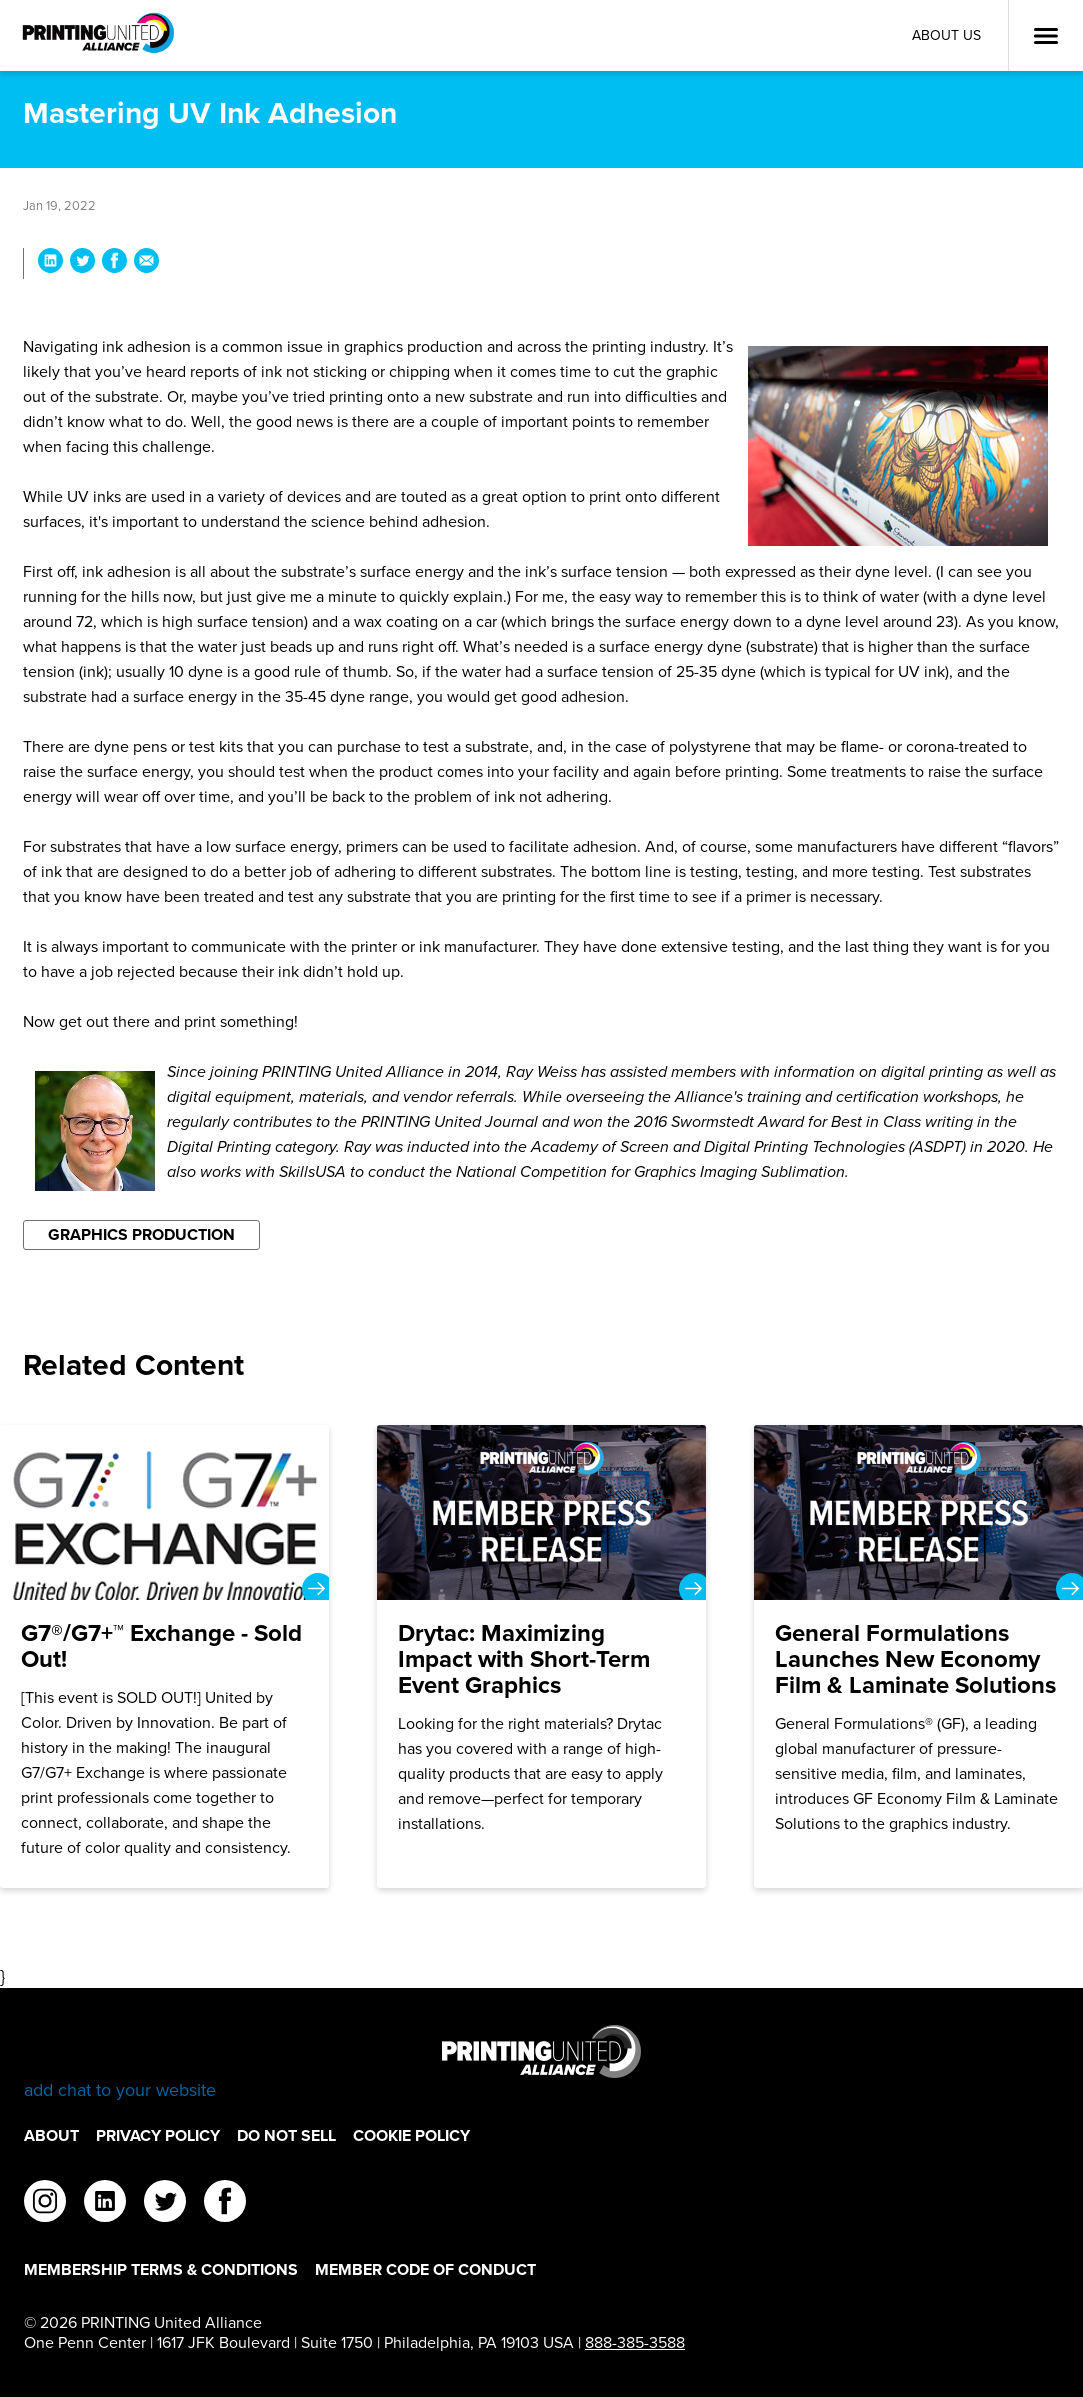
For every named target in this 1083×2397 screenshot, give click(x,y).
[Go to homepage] (541, 2063)
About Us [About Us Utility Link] (946, 35)
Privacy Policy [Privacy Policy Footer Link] (158, 2135)
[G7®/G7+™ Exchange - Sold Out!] (164, 1656)
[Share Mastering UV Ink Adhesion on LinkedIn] (50, 263)
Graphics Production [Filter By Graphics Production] (141, 1234)
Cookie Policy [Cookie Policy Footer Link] (411, 2135)
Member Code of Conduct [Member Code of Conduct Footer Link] (425, 2269)
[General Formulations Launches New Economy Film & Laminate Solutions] (918, 1656)
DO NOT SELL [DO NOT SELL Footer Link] (286, 2135)
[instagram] (45, 2204)
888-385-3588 (635, 2342)
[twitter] (165, 2204)
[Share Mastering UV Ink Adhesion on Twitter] (82, 263)
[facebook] (225, 2204)
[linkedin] (105, 2204)
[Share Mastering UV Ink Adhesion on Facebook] (114, 263)
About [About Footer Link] (51, 2135)
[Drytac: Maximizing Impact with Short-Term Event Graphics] (541, 1656)
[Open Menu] (1046, 36)
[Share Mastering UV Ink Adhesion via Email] (146, 263)
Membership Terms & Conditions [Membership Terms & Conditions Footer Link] (161, 2269)
